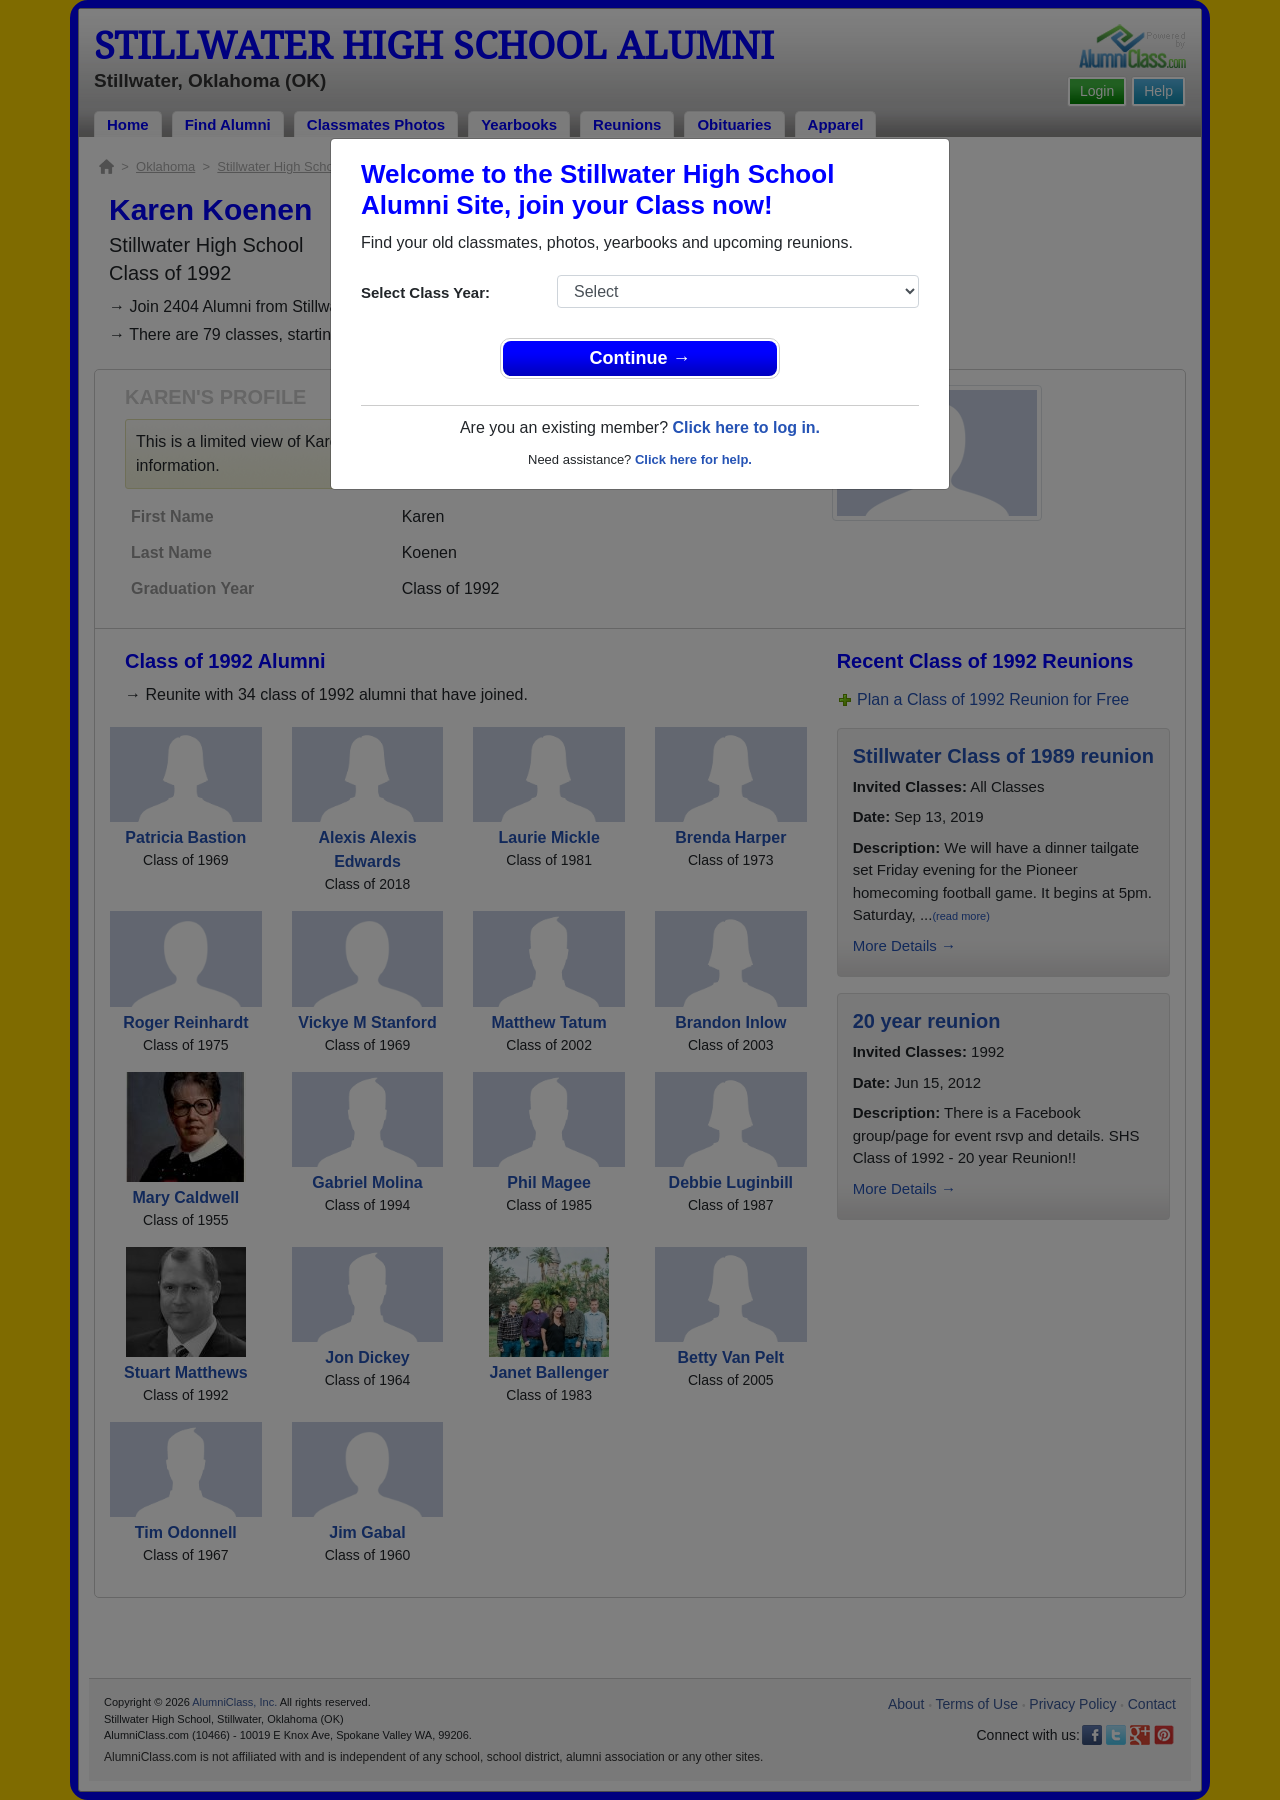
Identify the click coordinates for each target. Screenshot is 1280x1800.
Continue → (640, 358)
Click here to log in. (746, 427)
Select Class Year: (425, 292)
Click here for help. (693, 459)
